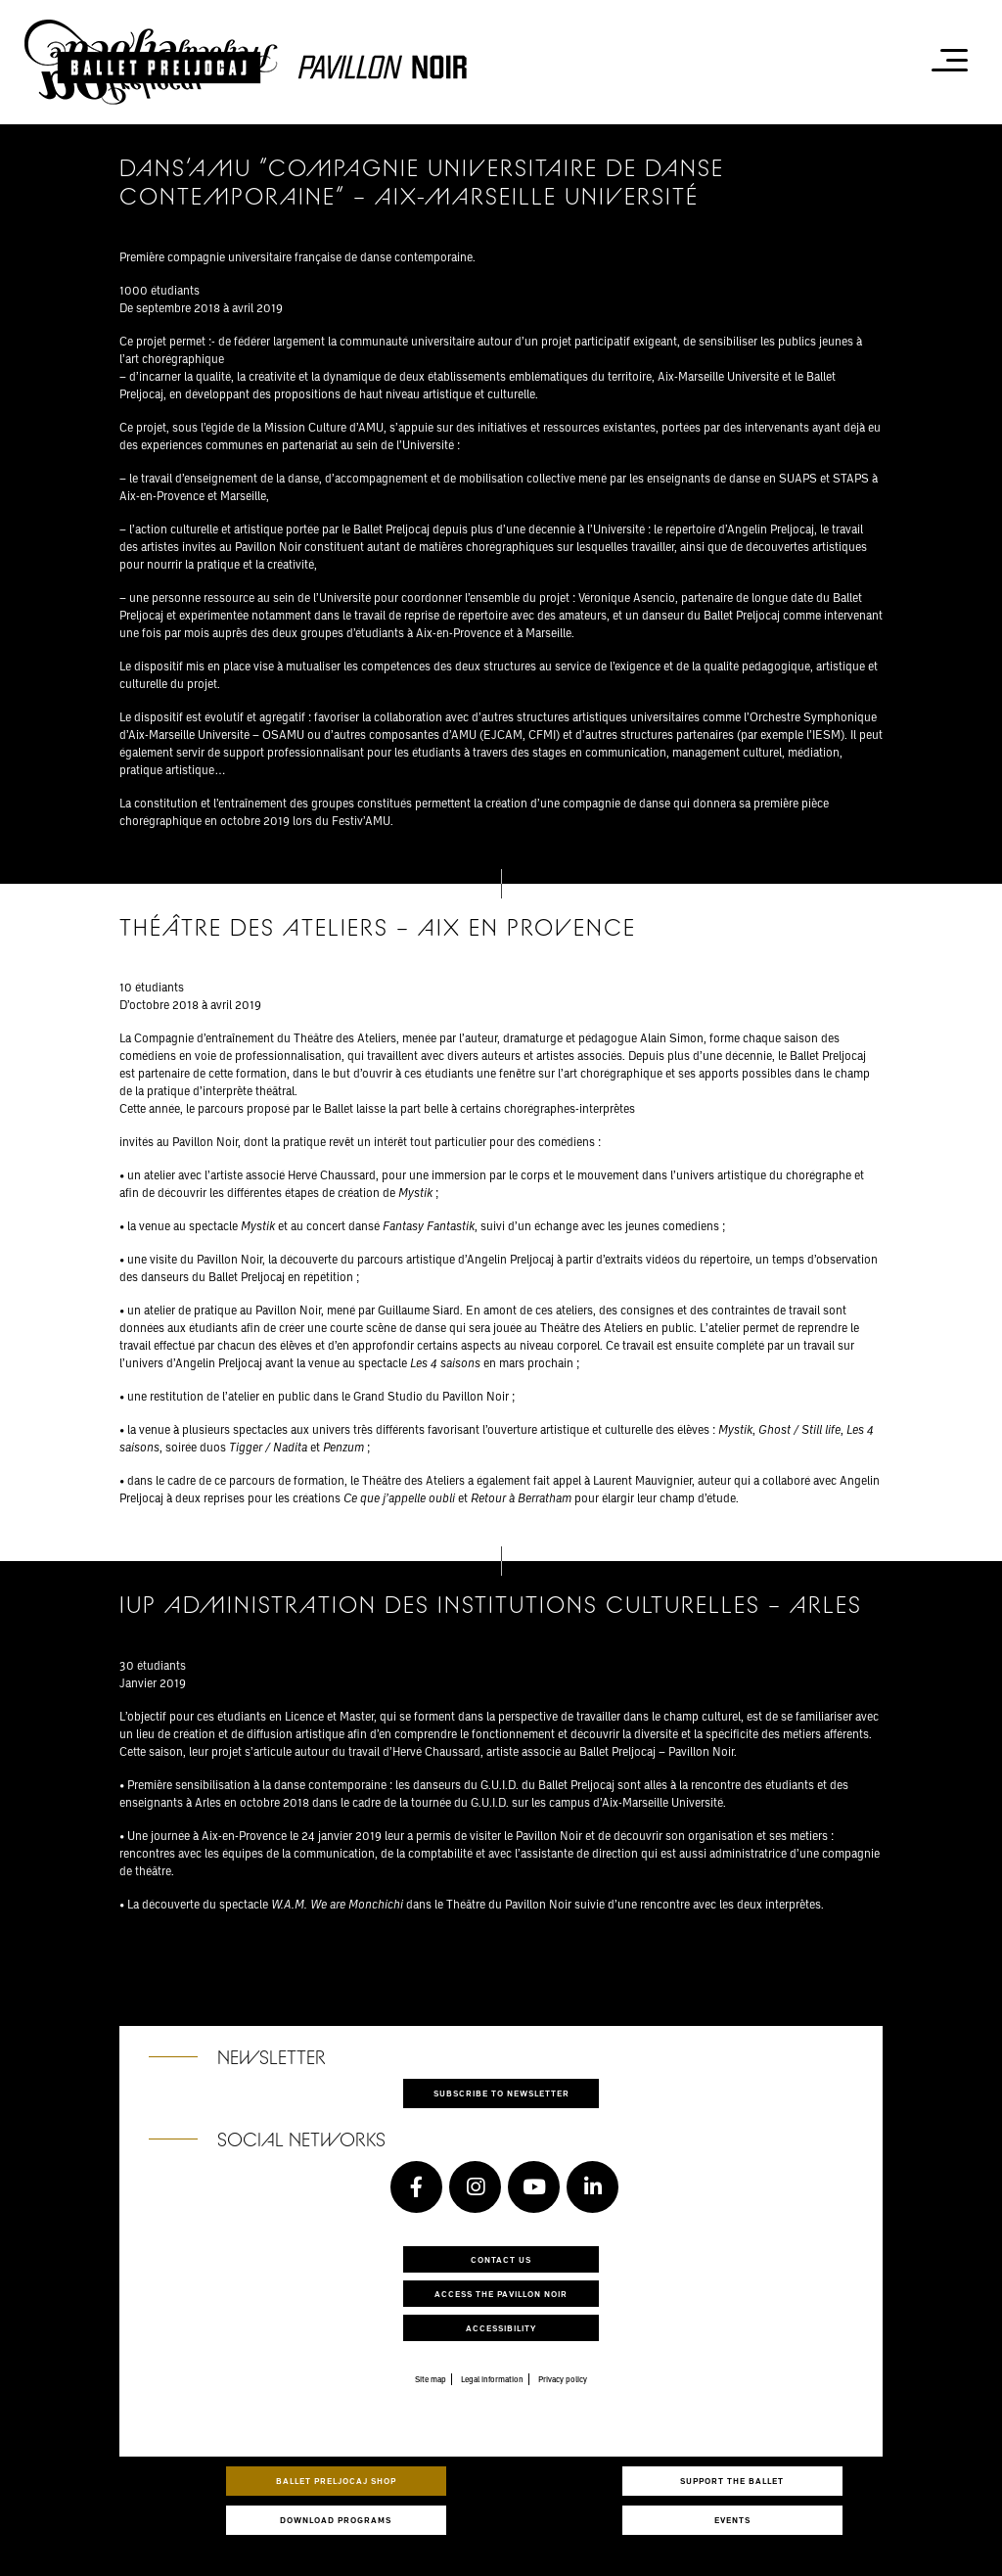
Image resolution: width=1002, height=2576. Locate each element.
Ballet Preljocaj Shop (336, 2480)
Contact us (501, 2259)
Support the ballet (732, 2480)
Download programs (335, 2519)
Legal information (492, 2379)
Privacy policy (562, 2379)
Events (732, 2519)
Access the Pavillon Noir (501, 2293)
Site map (430, 2379)
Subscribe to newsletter (501, 2093)
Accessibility (501, 2328)
